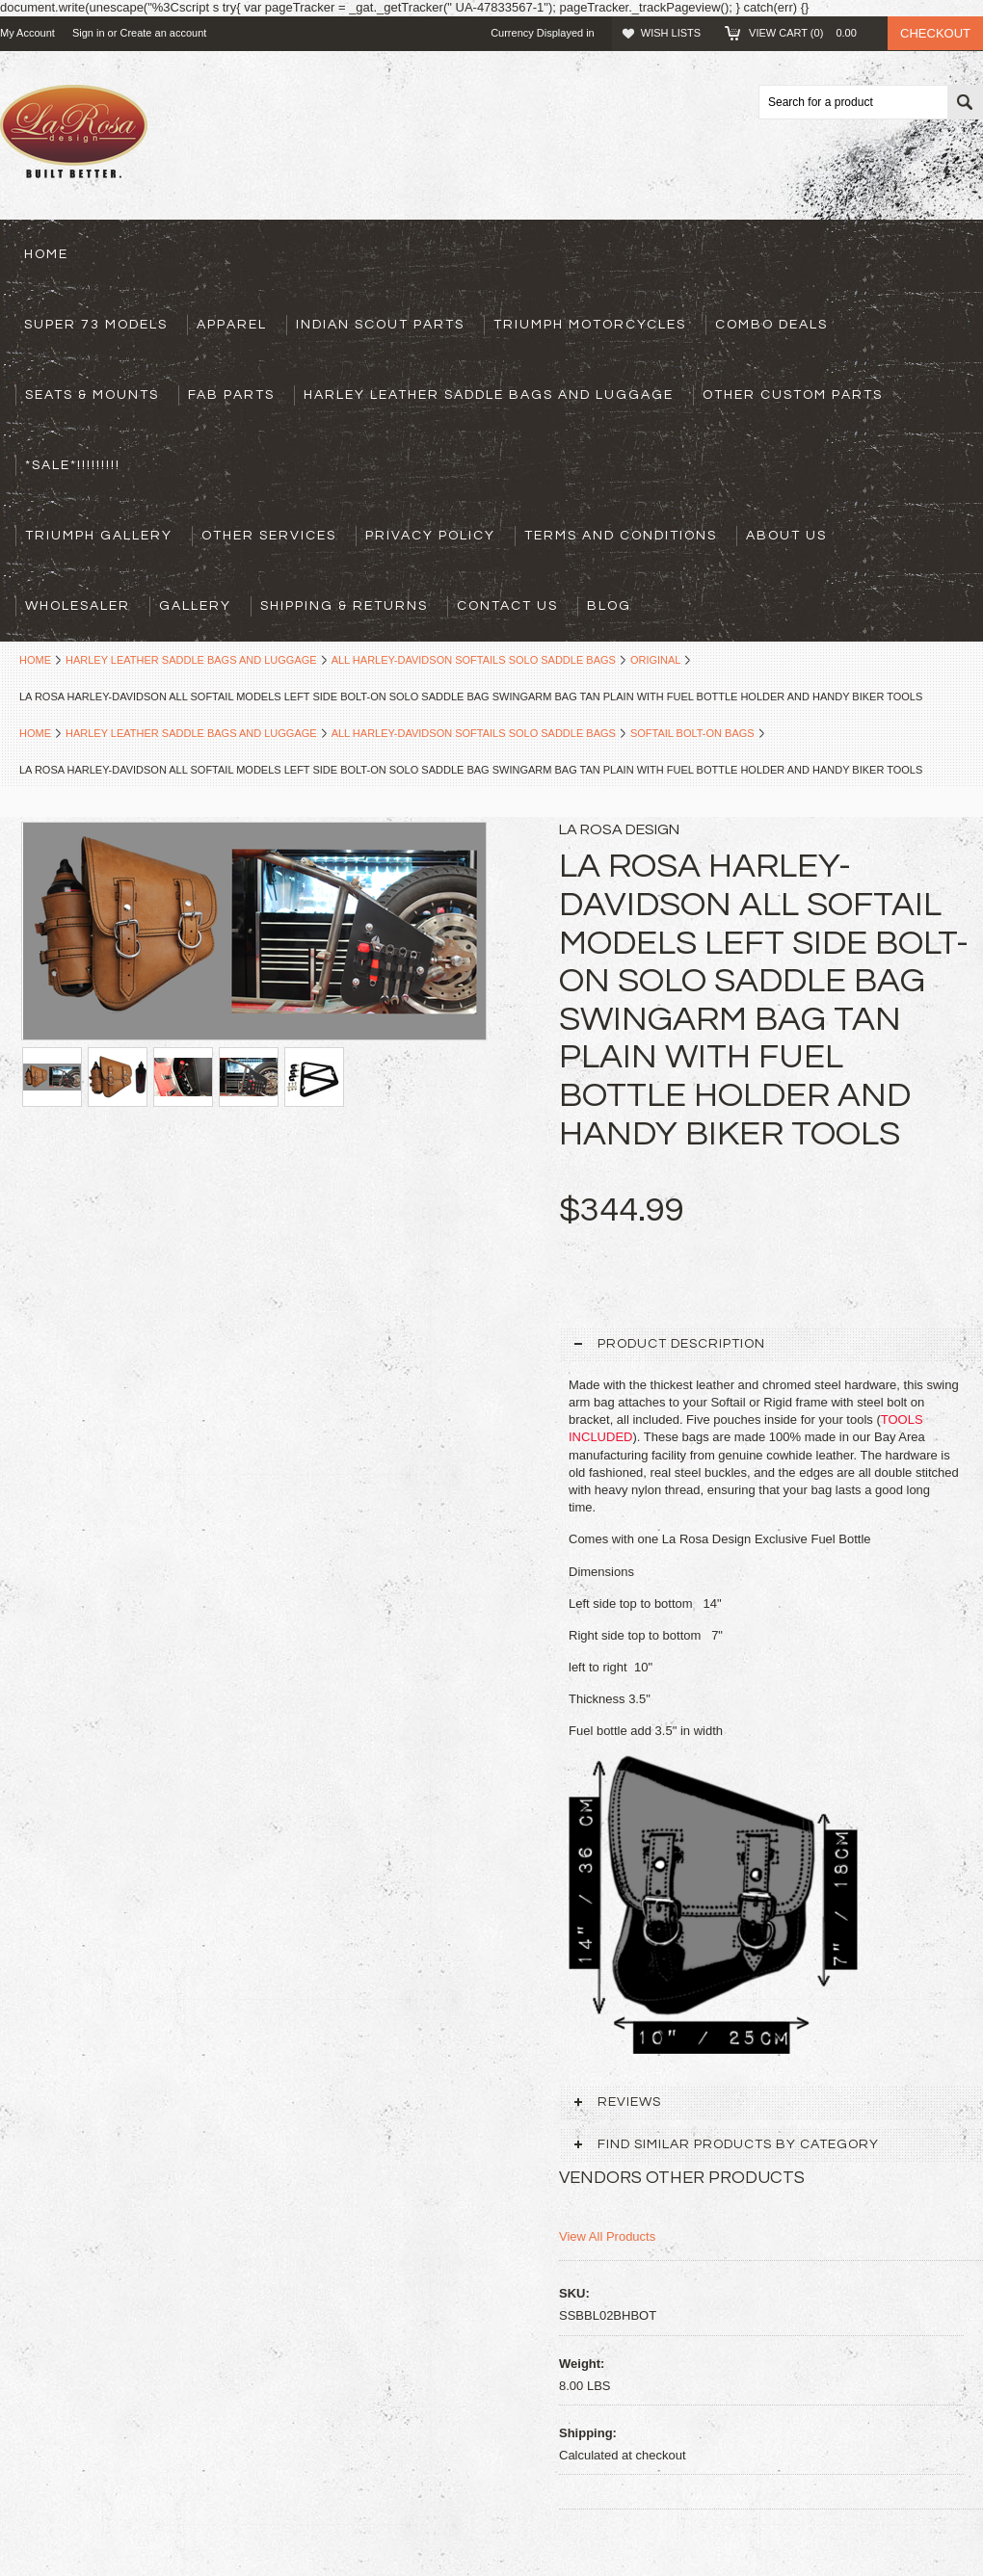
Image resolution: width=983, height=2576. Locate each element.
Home (35, 660)
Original (655, 660)
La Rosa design (619, 829)
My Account (27, 33)
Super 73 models (96, 324)
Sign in (88, 33)
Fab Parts (231, 395)
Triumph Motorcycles (589, 324)
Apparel (232, 324)
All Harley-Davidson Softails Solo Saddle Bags (474, 660)
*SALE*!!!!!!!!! (72, 465)
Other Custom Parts (793, 395)
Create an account (163, 33)
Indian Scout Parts (380, 324)
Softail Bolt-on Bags (692, 733)
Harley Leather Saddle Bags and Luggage (489, 395)
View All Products (607, 2236)
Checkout (935, 33)
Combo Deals (771, 324)
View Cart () (808, 33)
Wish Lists (671, 33)
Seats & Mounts (92, 395)
